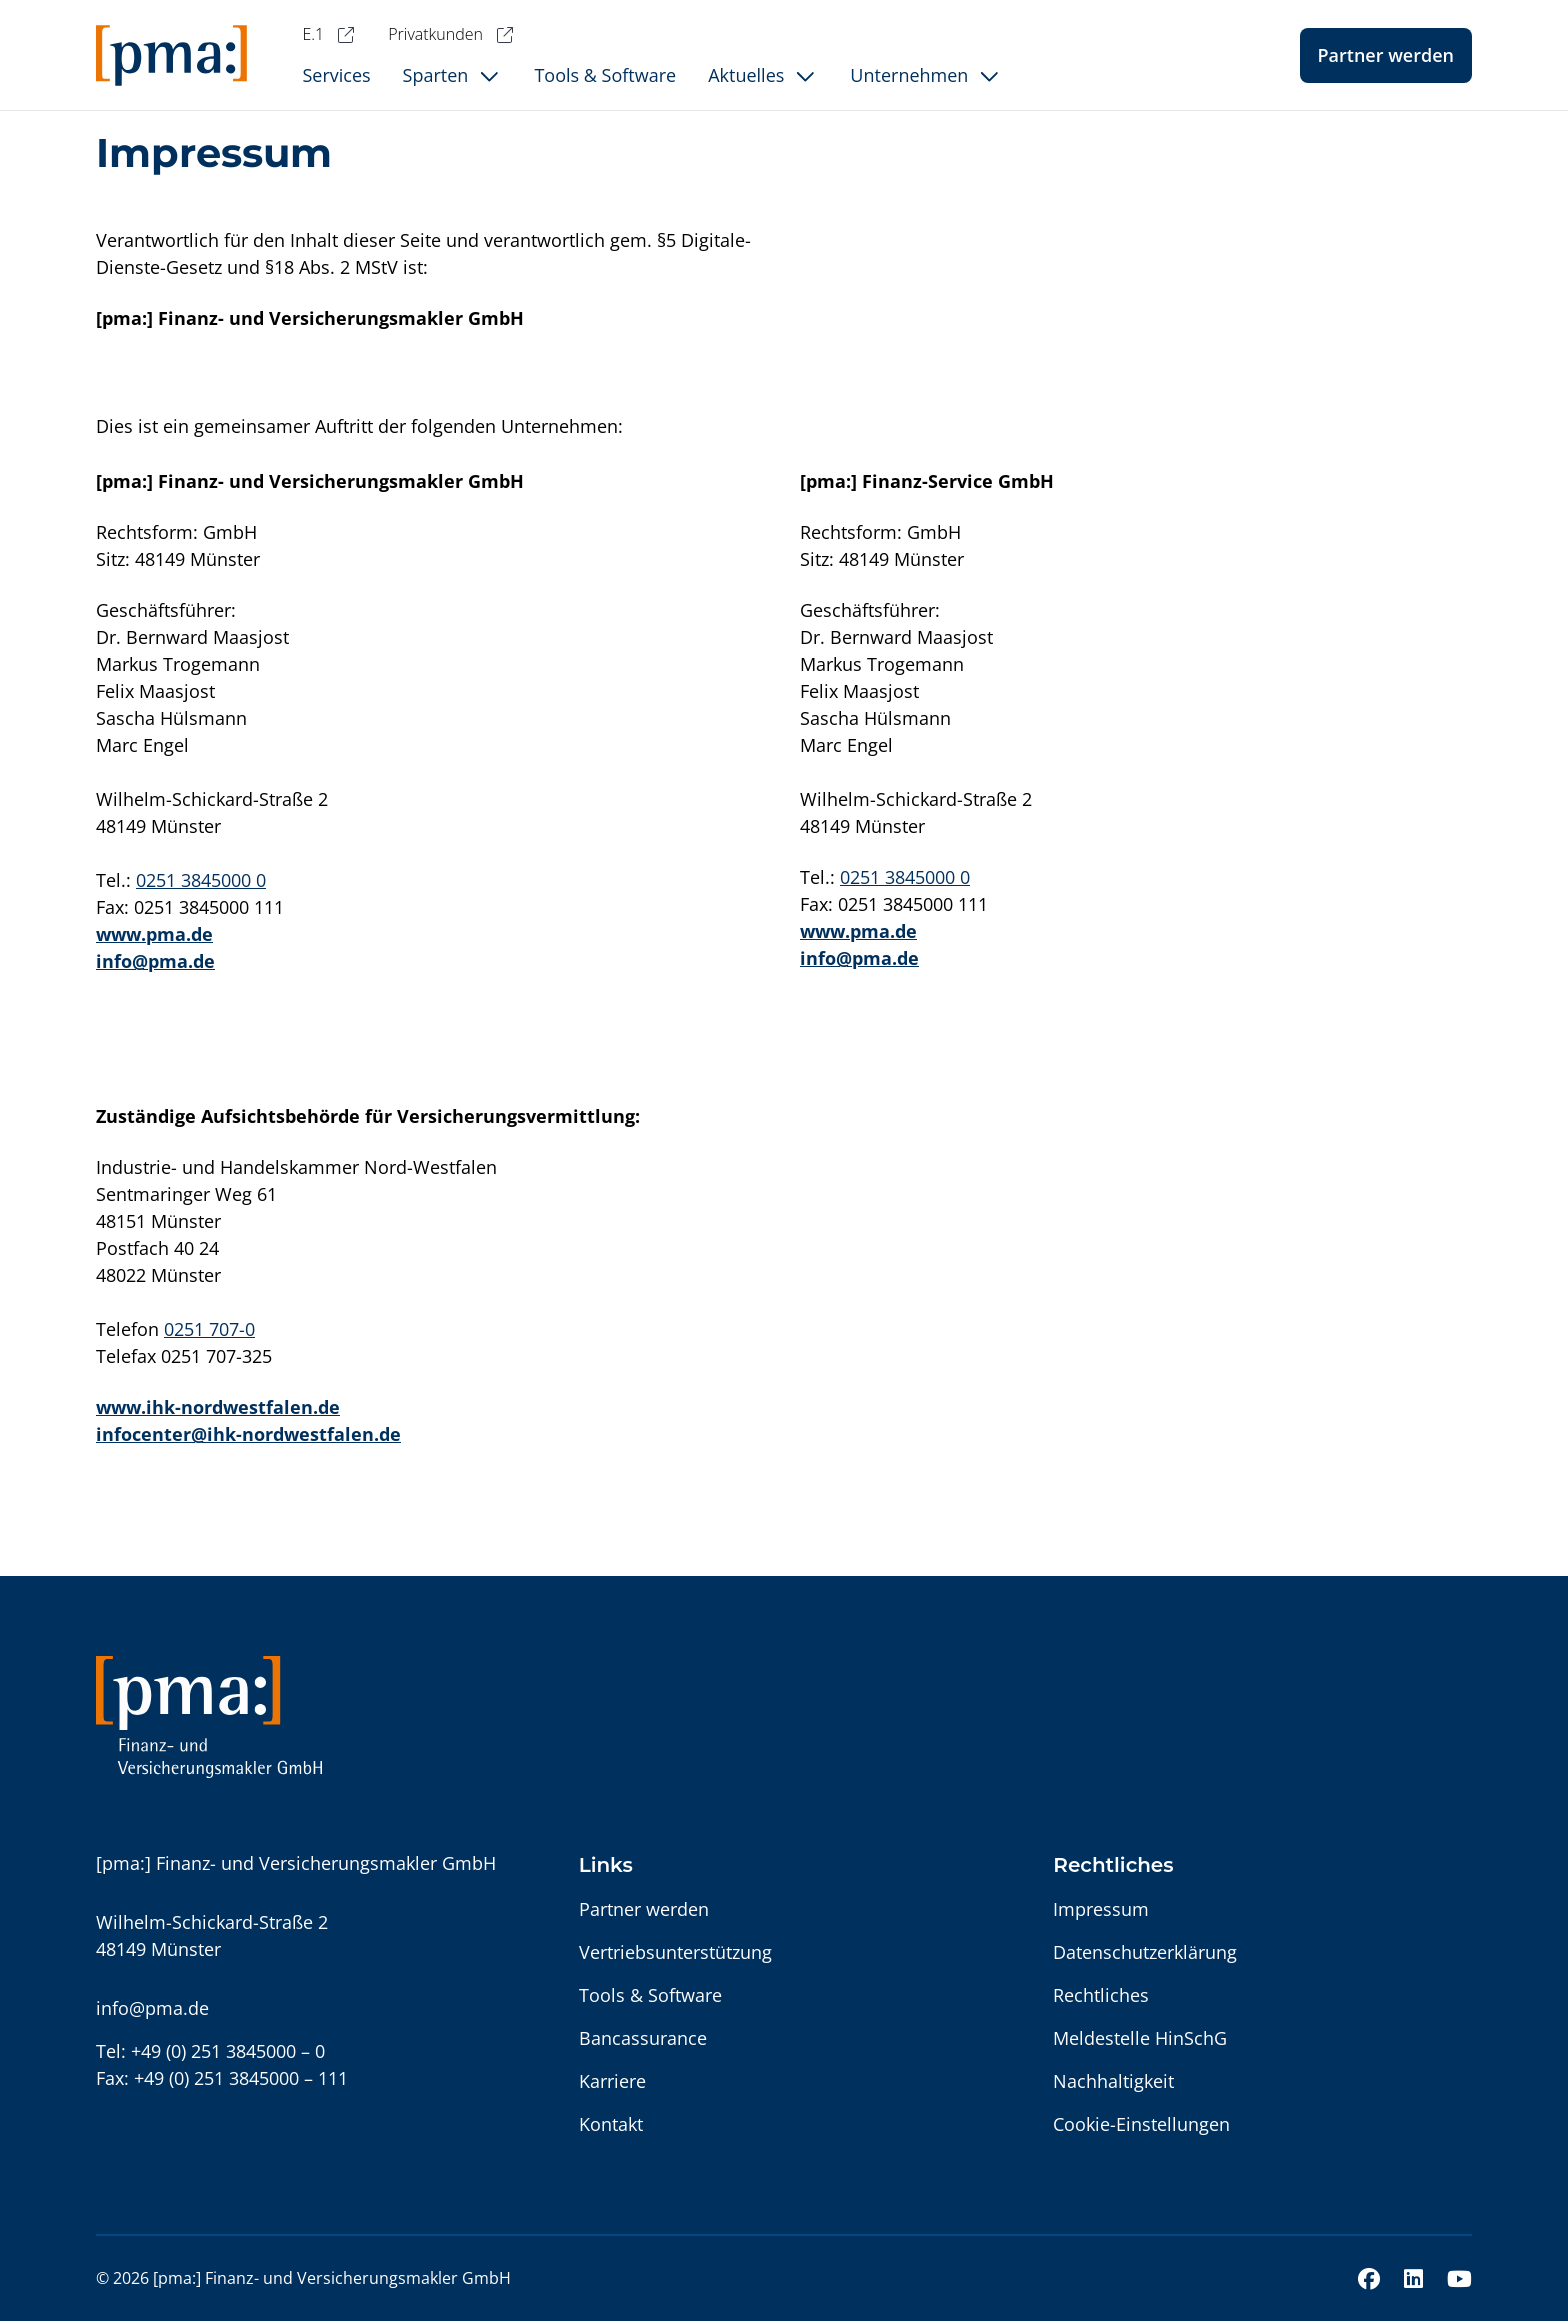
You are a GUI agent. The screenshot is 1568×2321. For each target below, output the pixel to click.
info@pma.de (155, 961)
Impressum (1101, 1909)
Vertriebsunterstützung (675, 1952)
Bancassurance (643, 2038)
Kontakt (611, 2124)
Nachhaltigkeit (1113, 2081)
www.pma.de (154, 934)
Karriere (612, 2081)
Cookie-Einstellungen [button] (1141, 2124)
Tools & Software (650, 1995)
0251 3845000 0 (201, 880)
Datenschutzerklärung (1145, 1952)
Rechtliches (1101, 1995)
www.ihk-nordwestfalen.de (218, 1407)
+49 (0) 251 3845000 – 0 (228, 2051)
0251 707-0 (209, 1329)
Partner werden (1386, 55)
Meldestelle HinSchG (1140, 2038)
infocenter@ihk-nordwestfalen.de (248, 1434)
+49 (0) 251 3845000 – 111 (241, 2078)
